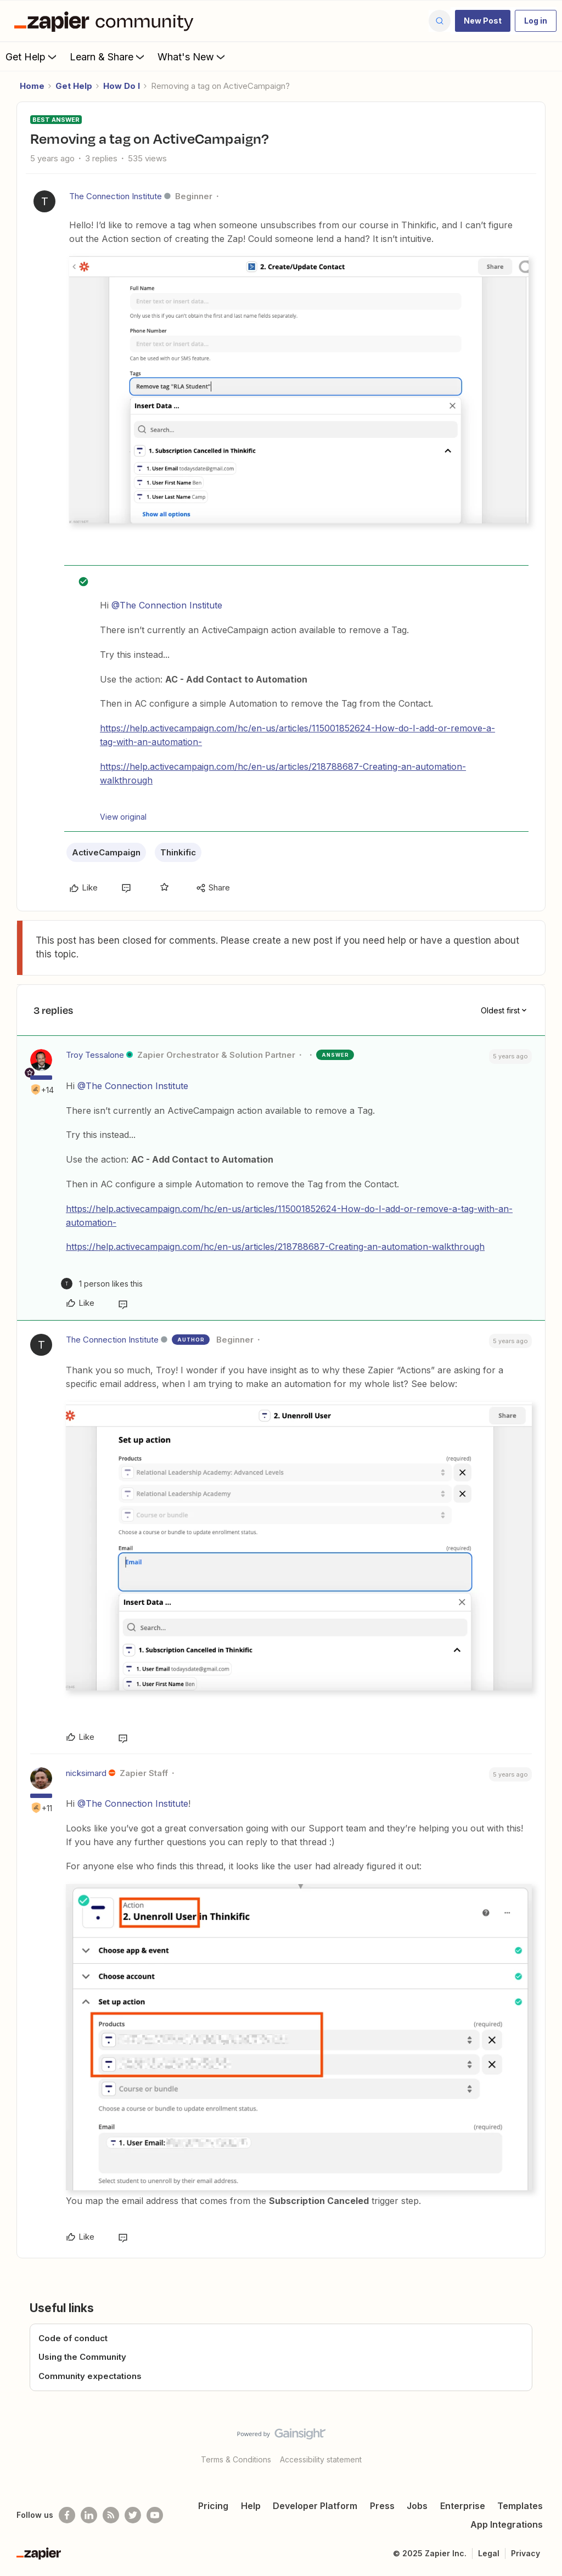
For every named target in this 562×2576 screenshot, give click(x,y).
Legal (488, 2553)
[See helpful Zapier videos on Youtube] (155, 2515)
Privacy (525, 2553)
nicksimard (86, 1773)
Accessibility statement (321, 2459)
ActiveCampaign (106, 852)
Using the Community (82, 2357)
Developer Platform (315, 2505)
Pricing (213, 2505)
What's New (192, 56)
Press (382, 2505)
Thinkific (178, 852)
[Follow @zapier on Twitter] (133, 2515)
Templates (520, 2505)
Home (32, 86)
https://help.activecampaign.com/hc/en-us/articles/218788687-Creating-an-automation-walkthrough (275, 1246)
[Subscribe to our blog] (111, 2515)
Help (251, 2505)
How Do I (121, 86)
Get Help (32, 56)
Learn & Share (108, 56)
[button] (482, 21)
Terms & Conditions (236, 2459)
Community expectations (90, 2376)
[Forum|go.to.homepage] (106, 21)
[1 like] (102, 1283)
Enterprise (462, 2505)
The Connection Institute (115, 196)
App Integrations (506, 2524)
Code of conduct (73, 2338)
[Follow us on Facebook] (67, 2515)
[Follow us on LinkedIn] (89, 2515)
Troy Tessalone (95, 1055)
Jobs (417, 2505)
